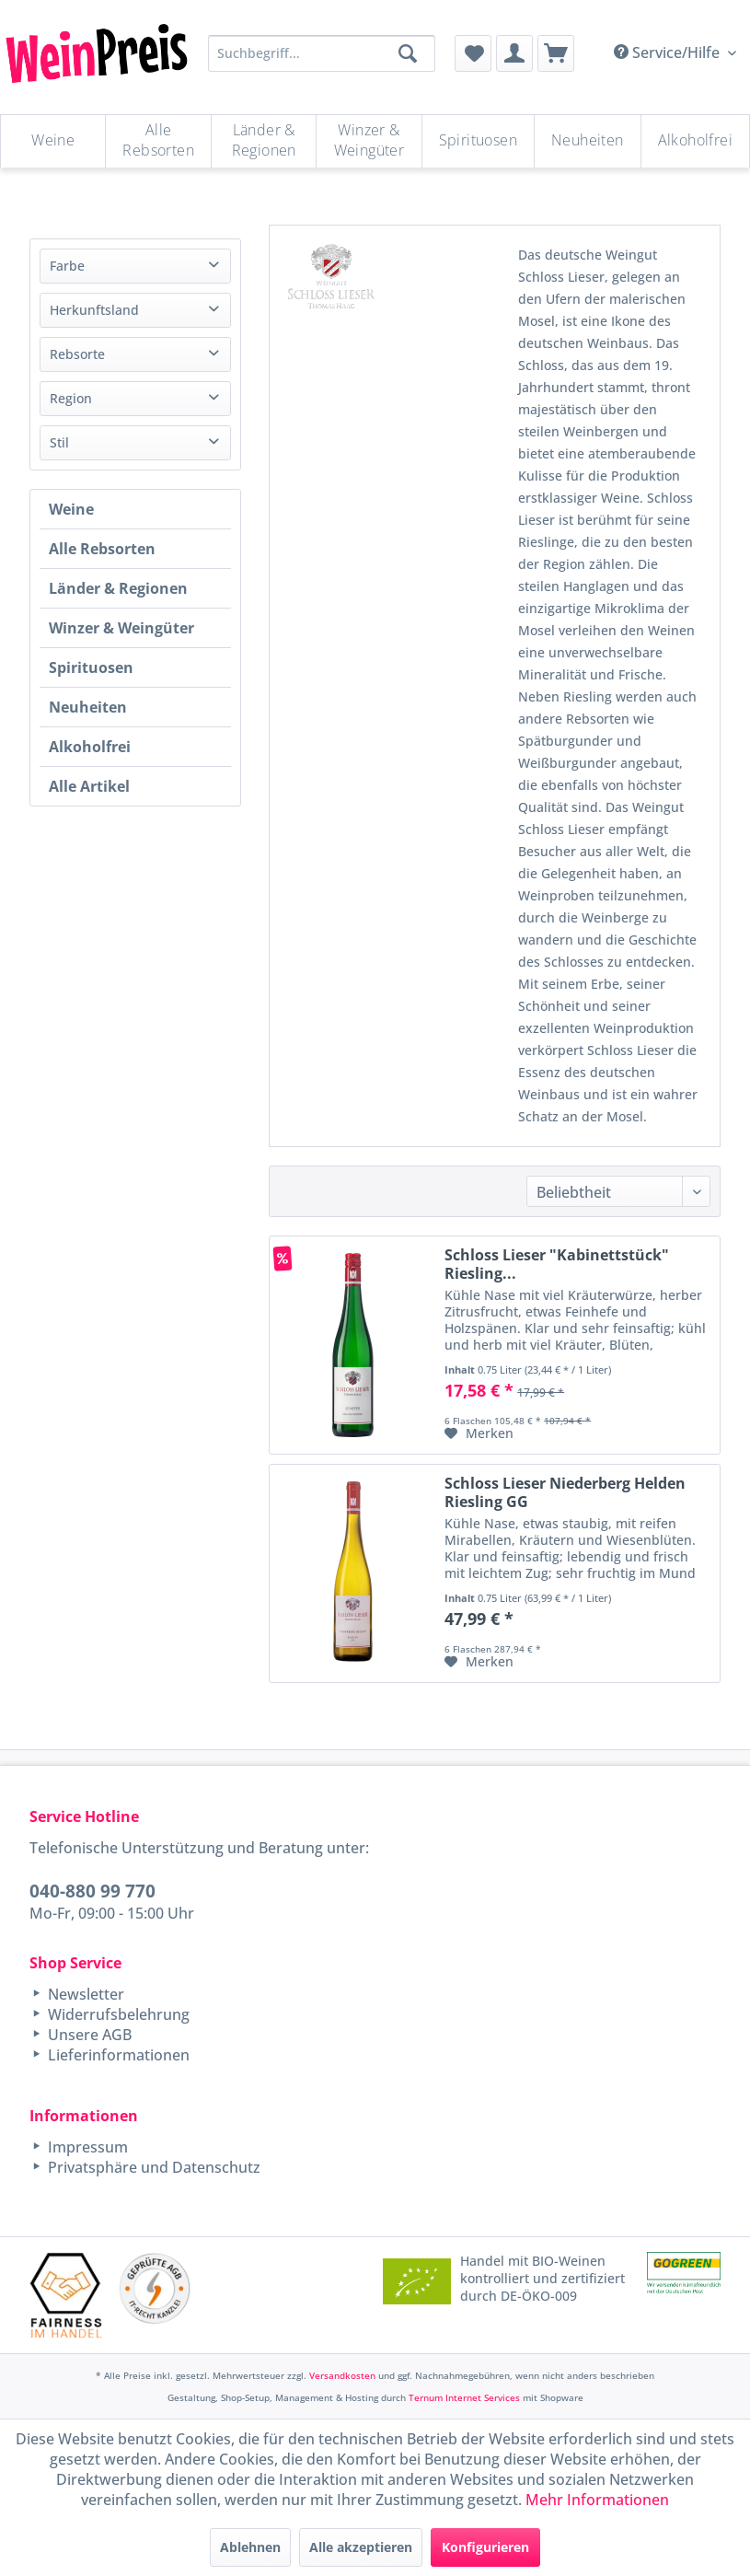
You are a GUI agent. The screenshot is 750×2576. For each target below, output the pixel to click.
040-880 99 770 (92, 1890)
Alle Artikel (89, 786)
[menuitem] (473, 53)
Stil (59, 442)
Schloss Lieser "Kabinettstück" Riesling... (556, 1264)
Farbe (67, 265)
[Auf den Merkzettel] (478, 1433)
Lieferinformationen (117, 2055)
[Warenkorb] (555, 53)
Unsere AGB (88, 2035)
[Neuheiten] (587, 141)
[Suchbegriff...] (321, 53)
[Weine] (53, 141)
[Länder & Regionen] (264, 141)
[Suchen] (407, 53)
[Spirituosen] (478, 141)
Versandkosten (342, 2375)
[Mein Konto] (514, 53)
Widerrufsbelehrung (117, 2014)
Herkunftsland (94, 310)
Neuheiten (88, 707)
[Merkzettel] (473, 53)
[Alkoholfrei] (695, 141)
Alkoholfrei (90, 747)
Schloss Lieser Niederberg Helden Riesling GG (565, 1492)
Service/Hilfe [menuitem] (668, 52)
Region (71, 398)
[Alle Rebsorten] (158, 141)
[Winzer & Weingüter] (369, 141)
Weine (71, 509)
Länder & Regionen (118, 588)
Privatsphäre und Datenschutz (152, 2167)
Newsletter (84, 1994)
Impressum (86, 2147)
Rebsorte (77, 354)
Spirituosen (91, 667)
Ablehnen (250, 2547)
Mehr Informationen (597, 2499)
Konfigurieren (485, 2547)
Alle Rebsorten (102, 549)
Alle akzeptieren (360, 2547)
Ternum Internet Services (464, 2397)
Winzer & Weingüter (121, 628)
